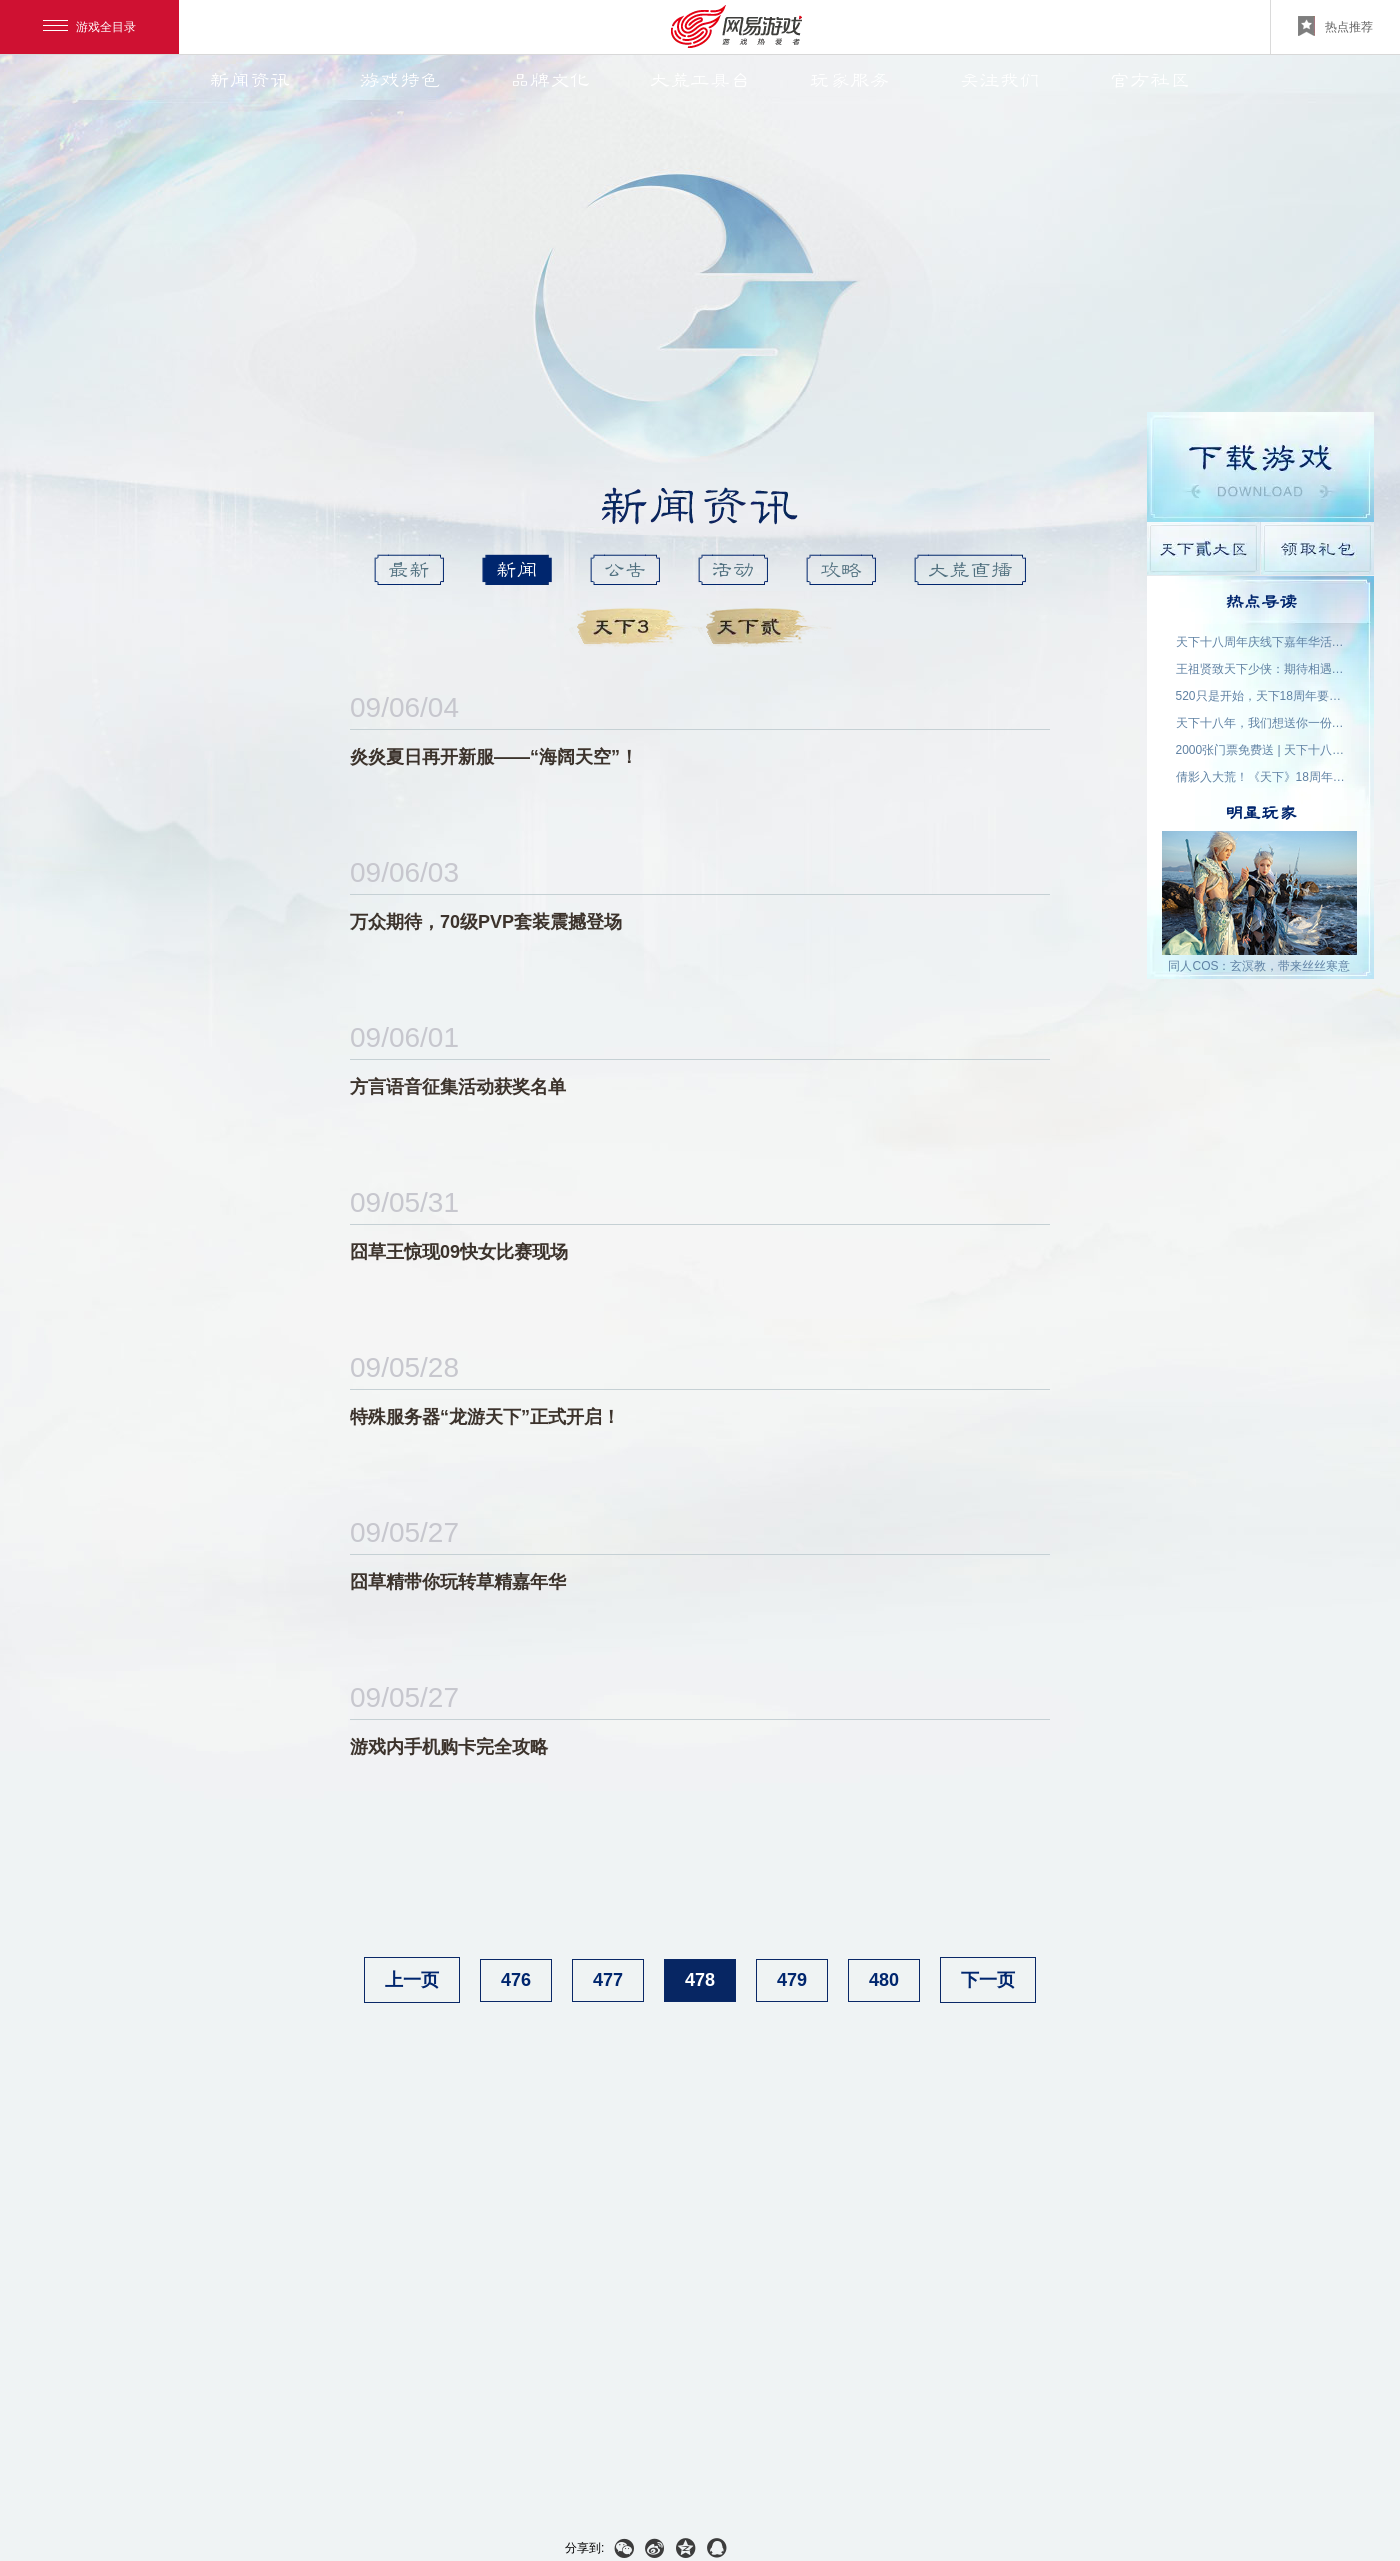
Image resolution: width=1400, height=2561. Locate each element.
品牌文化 (550, 80)
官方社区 (1150, 80)
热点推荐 (1335, 26)
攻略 (841, 569)
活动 (733, 569)
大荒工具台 (700, 80)
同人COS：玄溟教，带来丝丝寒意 (1259, 966)
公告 (625, 569)
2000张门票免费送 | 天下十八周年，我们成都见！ (1261, 750)
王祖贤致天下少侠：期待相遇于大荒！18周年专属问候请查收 (1261, 669)
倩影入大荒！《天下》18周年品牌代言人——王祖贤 (1261, 777)
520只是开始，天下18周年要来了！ (1261, 696)
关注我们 (1000, 80)
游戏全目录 (89, 27)
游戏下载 (1260, 467)
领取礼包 (1317, 548)
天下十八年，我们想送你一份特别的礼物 (1261, 723)
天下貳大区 (1203, 548)
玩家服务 (850, 80)
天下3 (633, 627)
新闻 (517, 569)
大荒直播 (970, 569)
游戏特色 (400, 80)
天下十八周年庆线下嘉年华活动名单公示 (1261, 642)
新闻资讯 (250, 80)
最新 (409, 569)
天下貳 (762, 627)
